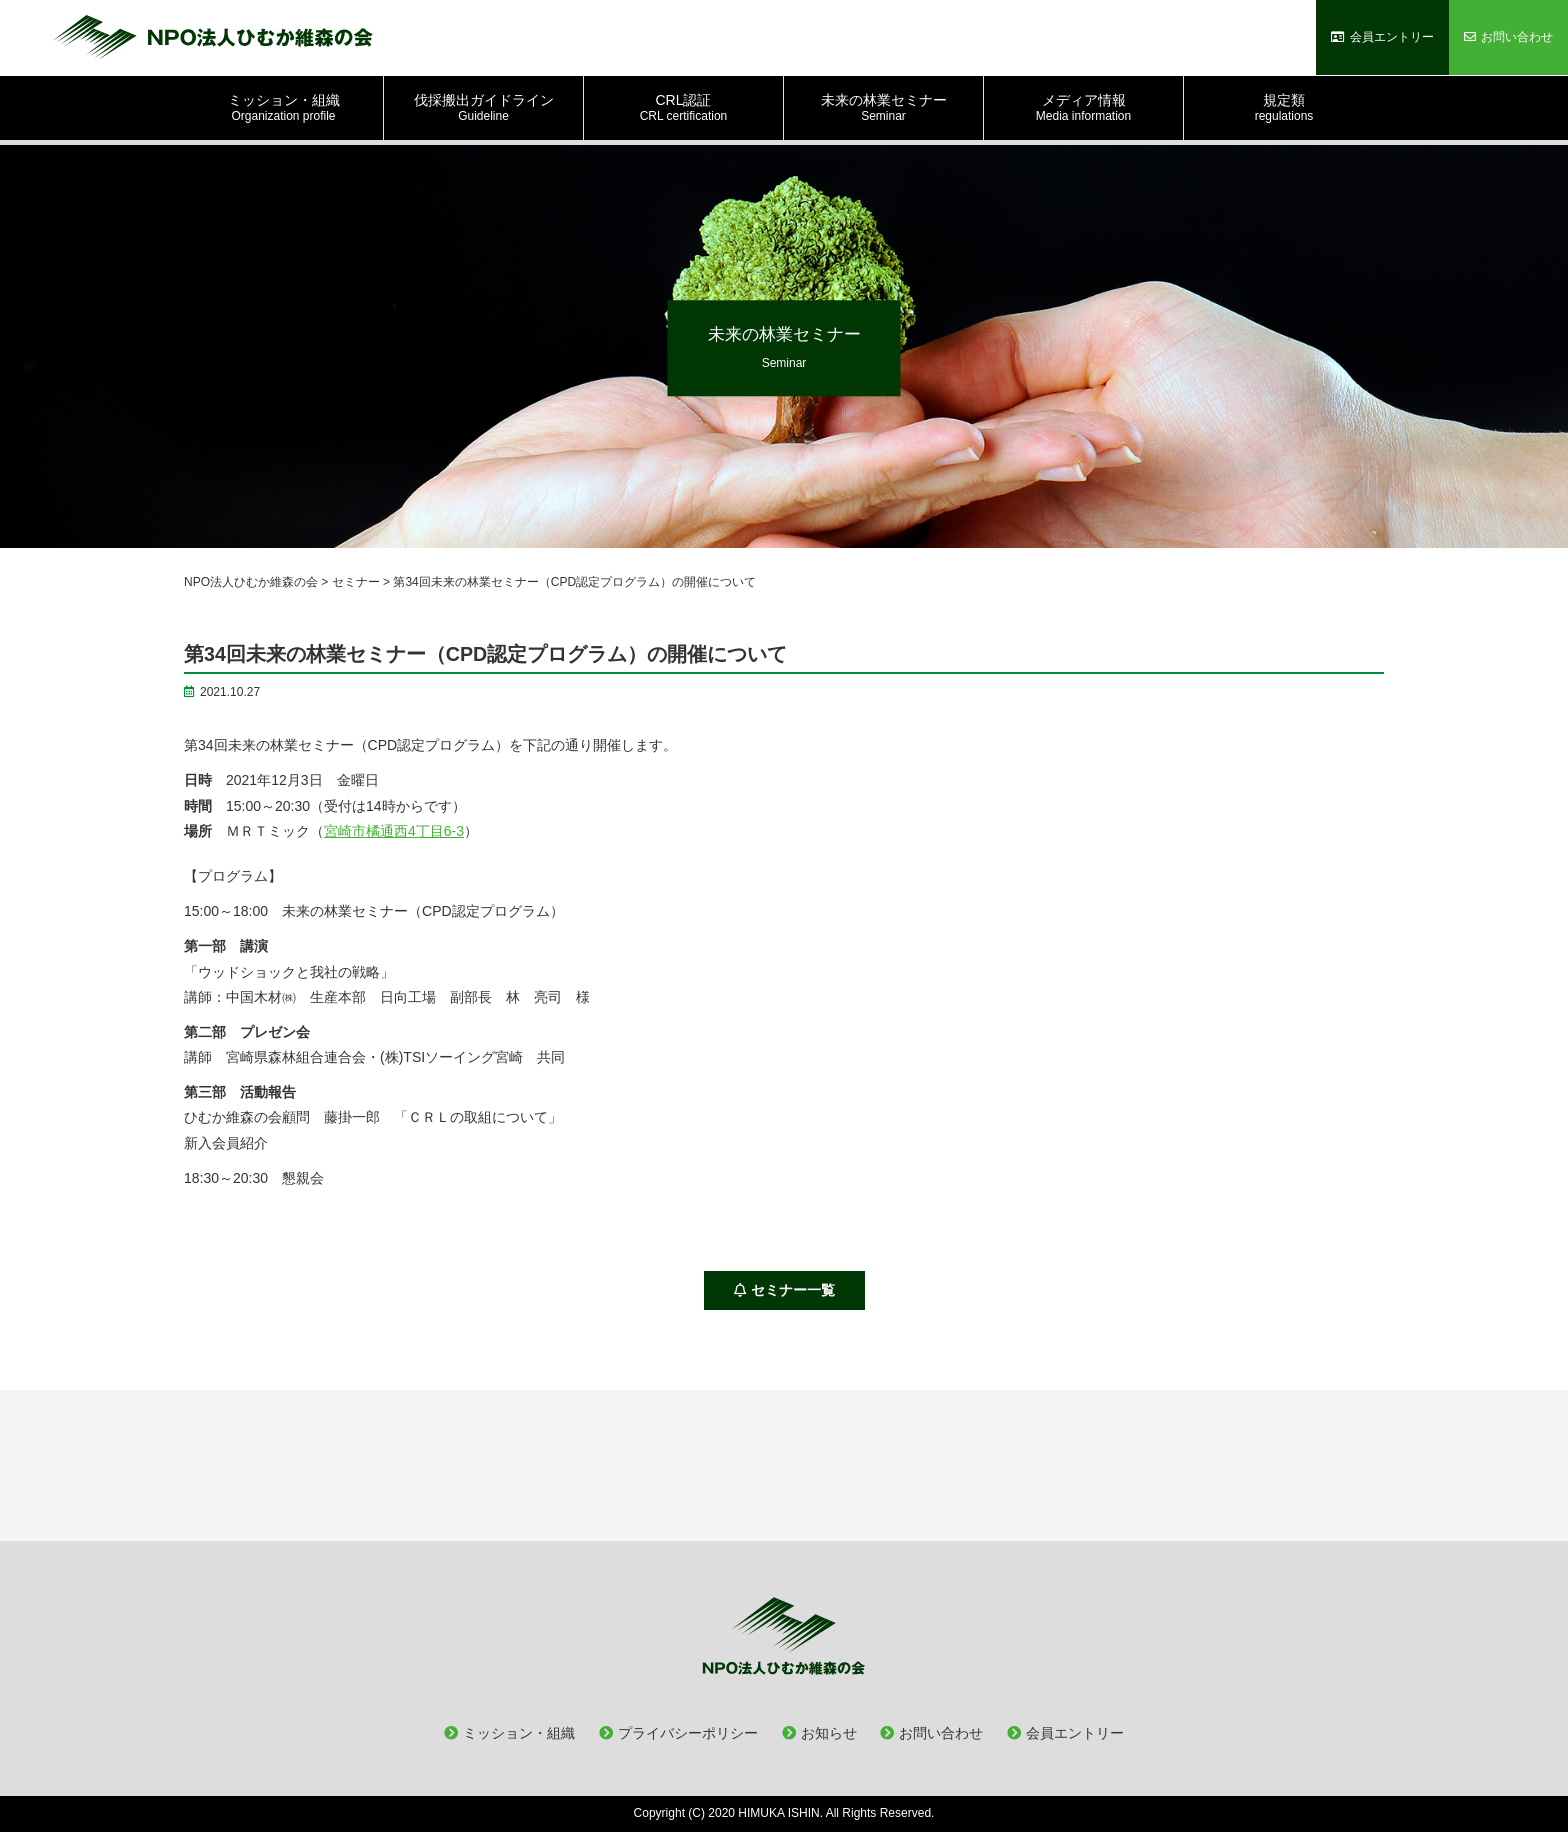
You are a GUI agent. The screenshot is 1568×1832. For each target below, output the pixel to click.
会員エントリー (1075, 1733)
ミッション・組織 (519, 1733)
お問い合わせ (941, 1733)
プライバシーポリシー (688, 1733)
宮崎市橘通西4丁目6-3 (394, 831)
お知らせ (829, 1733)
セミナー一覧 (784, 1290)
